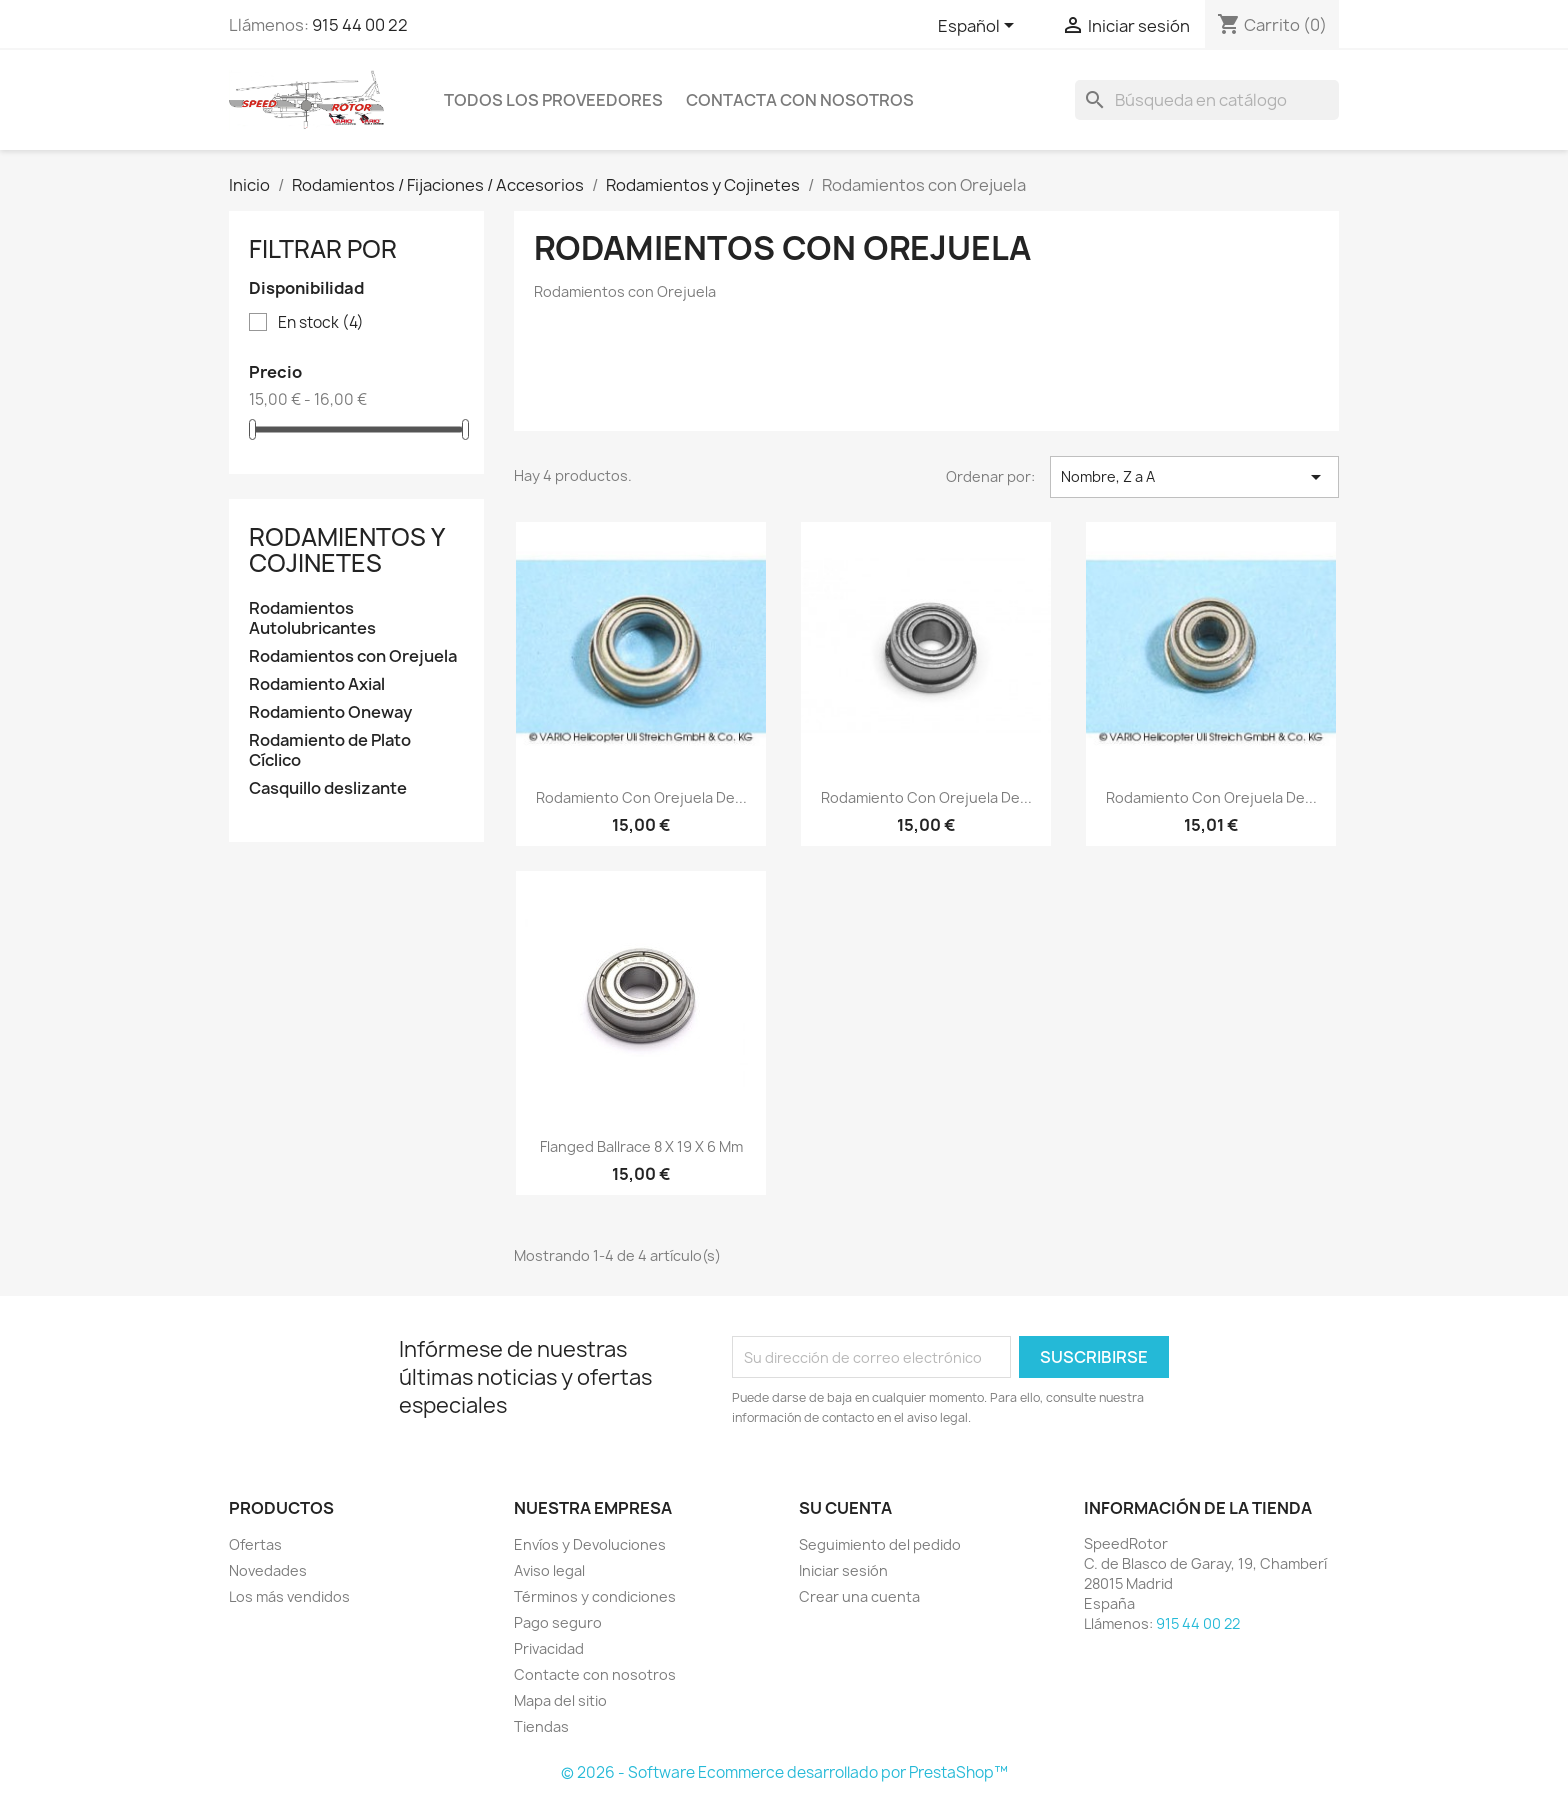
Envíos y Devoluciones (590, 1544)
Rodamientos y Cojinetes (346, 550)
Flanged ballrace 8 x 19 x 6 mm (641, 1146)
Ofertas (255, 1544)
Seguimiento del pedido (880, 1544)
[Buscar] (1207, 100)
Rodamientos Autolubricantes (312, 618)
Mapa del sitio (560, 1700)
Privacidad (549, 1648)
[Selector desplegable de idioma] (979, 27)
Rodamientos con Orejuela (353, 656)
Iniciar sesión (843, 1570)
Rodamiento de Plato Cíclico (330, 750)
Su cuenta (845, 1508)
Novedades (268, 1570)
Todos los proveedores (553, 100)
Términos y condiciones (595, 1596)
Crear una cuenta (859, 1596)
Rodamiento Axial (317, 684)
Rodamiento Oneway (330, 712)
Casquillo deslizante (328, 788)
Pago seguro (558, 1622)
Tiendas (541, 1726)
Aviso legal (549, 1570)
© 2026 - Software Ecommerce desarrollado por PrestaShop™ (784, 1772)
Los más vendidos (289, 1596)
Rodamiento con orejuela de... (641, 797)
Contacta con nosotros (800, 100)
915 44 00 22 (360, 25)
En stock (321, 323)
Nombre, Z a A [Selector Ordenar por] (1194, 477)
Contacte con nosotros (595, 1674)
